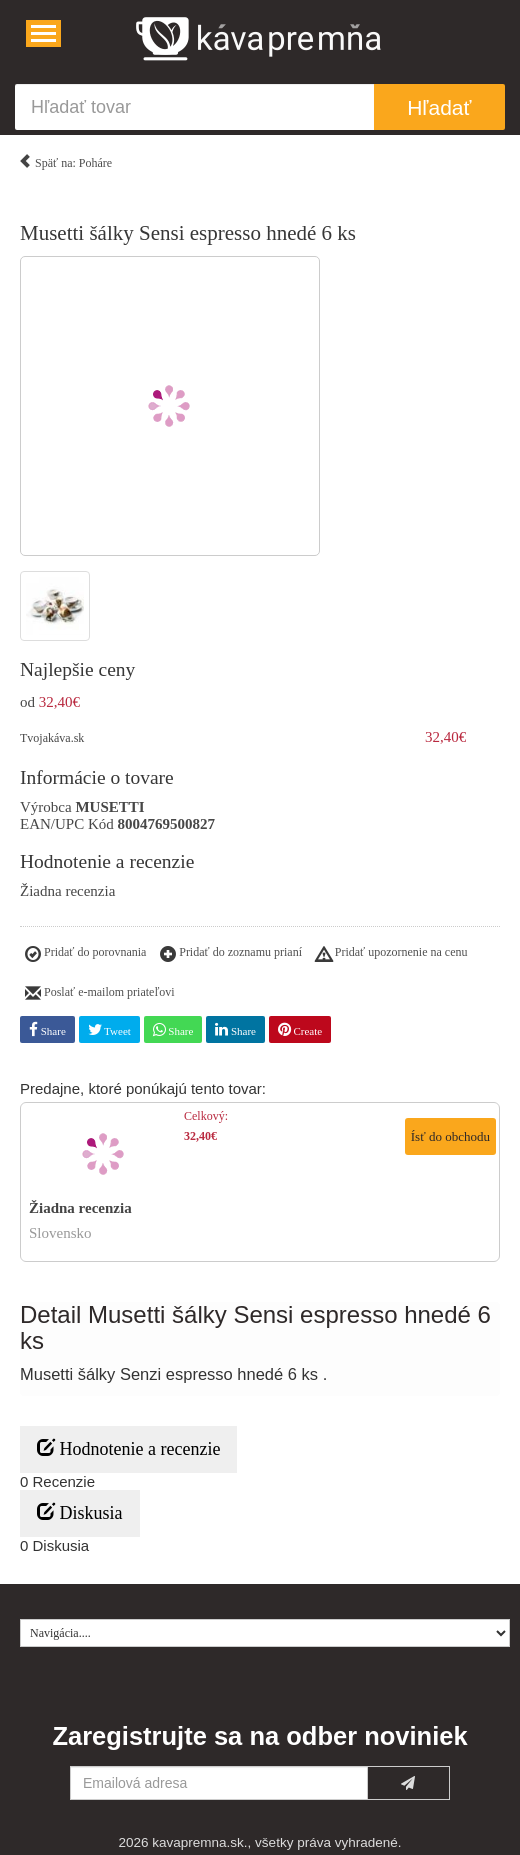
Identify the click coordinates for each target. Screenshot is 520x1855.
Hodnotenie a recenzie (128, 1448)
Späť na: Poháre (65, 159)
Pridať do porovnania (85, 955)
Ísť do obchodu (450, 1136)
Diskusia (80, 1512)
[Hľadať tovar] (194, 107)
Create (300, 1029)
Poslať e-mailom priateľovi (100, 994)
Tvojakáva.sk (52, 738)
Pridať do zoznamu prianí (231, 955)
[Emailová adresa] (219, 1783)
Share (47, 1029)
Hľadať (439, 107)
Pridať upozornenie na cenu (392, 955)
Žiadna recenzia (67, 891)
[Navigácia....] (43, 33)
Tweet (109, 1029)
